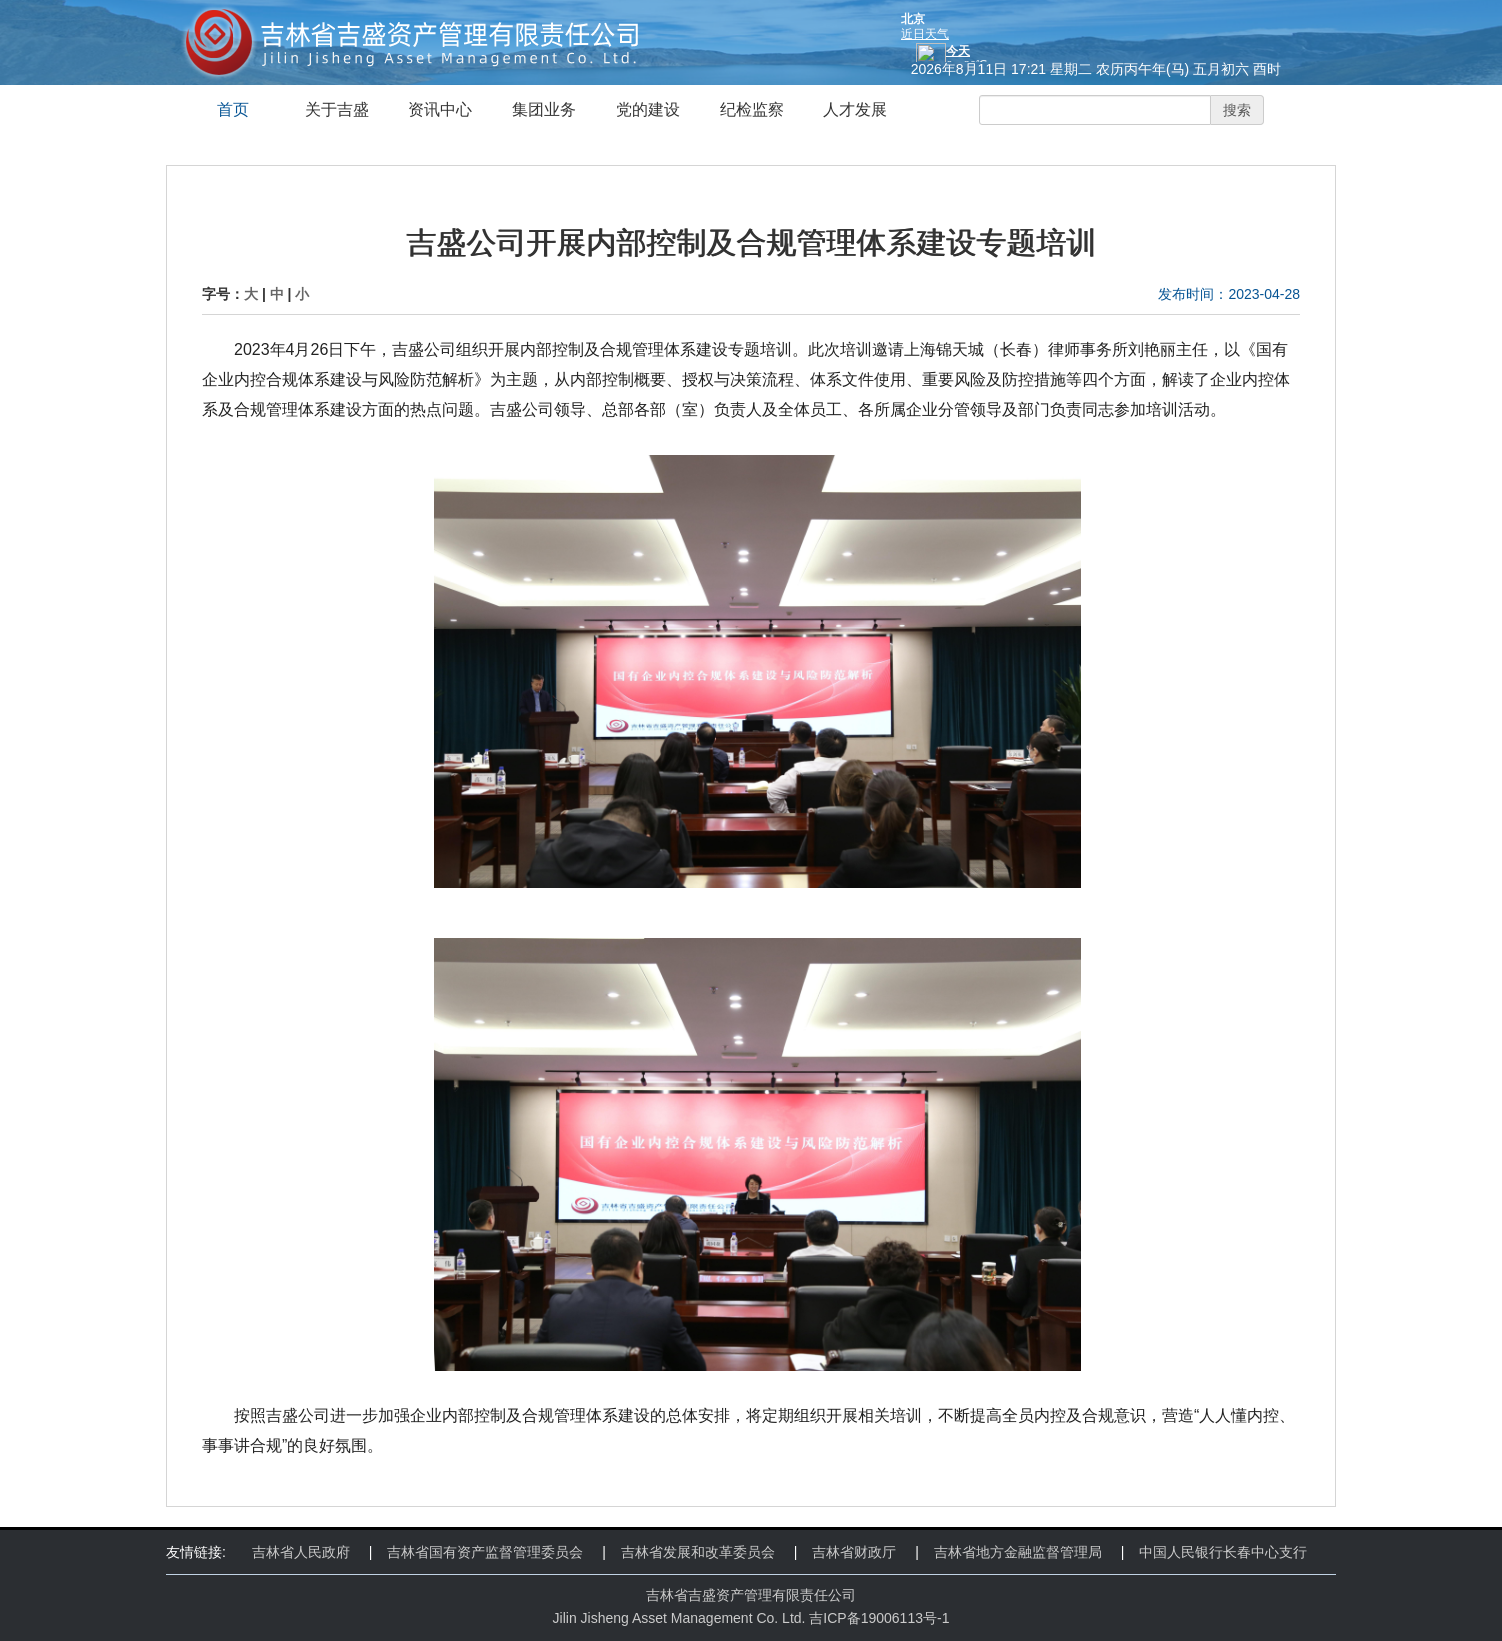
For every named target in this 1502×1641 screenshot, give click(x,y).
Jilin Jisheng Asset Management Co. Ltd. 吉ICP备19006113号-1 (751, 1618)
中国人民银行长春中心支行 (1223, 1552)
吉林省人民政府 (301, 1552)
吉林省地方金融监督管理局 (1018, 1552)
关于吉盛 (337, 109)
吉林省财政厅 (854, 1552)
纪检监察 (752, 109)
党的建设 (648, 109)
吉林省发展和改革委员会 (698, 1552)
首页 (233, 109)
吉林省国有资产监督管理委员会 (485, 1552)
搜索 (1237, 110)
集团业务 (544, 109)
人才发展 (855, 109)
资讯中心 (440, 109)
